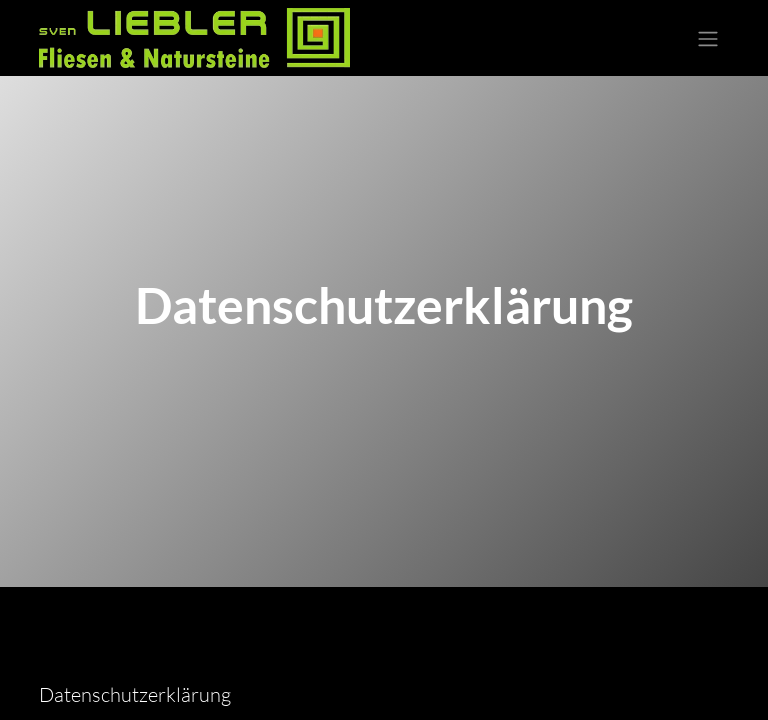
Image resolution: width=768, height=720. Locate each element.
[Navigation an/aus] (708, 38)
